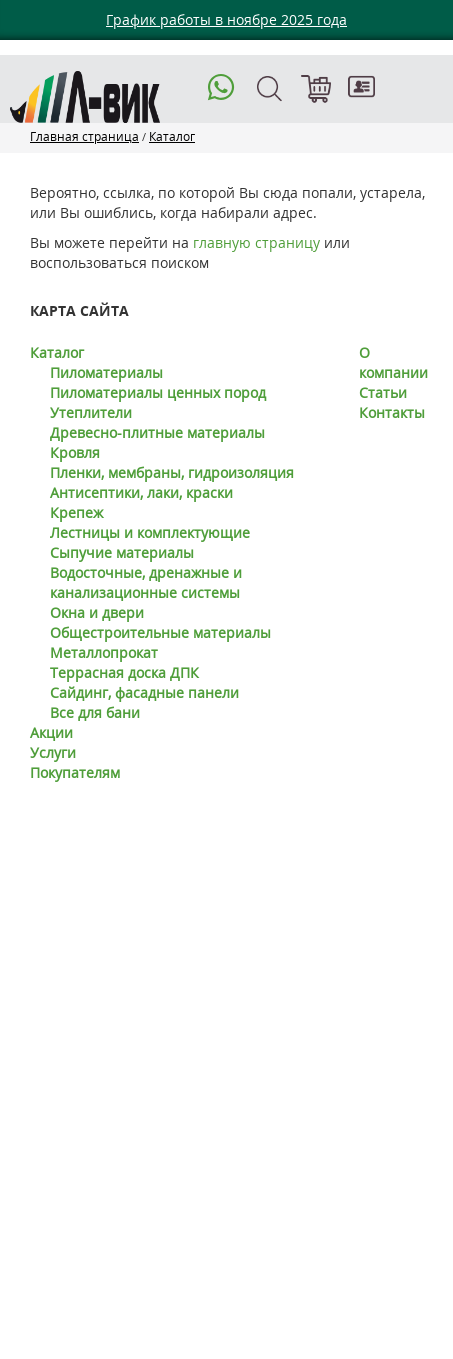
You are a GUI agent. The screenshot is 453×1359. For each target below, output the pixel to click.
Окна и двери (97, 612)
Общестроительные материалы (160, 632)
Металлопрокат (104, 652)
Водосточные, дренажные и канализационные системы (146, 582)
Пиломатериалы (106, 372)
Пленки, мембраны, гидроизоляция (172, 472)
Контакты (392, 412)
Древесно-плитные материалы (157, 432)
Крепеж (76, 512)
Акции (51, 732)
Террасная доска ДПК (124, 672)
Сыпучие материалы (122, 552)
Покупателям (75, 772)
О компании (393, 362)
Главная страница (84, 136)
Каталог (172, 136)
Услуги (53, 752)
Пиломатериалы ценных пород (158, 392)
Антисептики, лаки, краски (141, 492)
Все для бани (95, 712)
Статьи (383, 392)
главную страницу (256, 242)
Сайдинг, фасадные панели (144, 692)
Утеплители (91, 412)
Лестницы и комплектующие (150, 532)
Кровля (75, 452)
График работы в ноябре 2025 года (226, 19)
